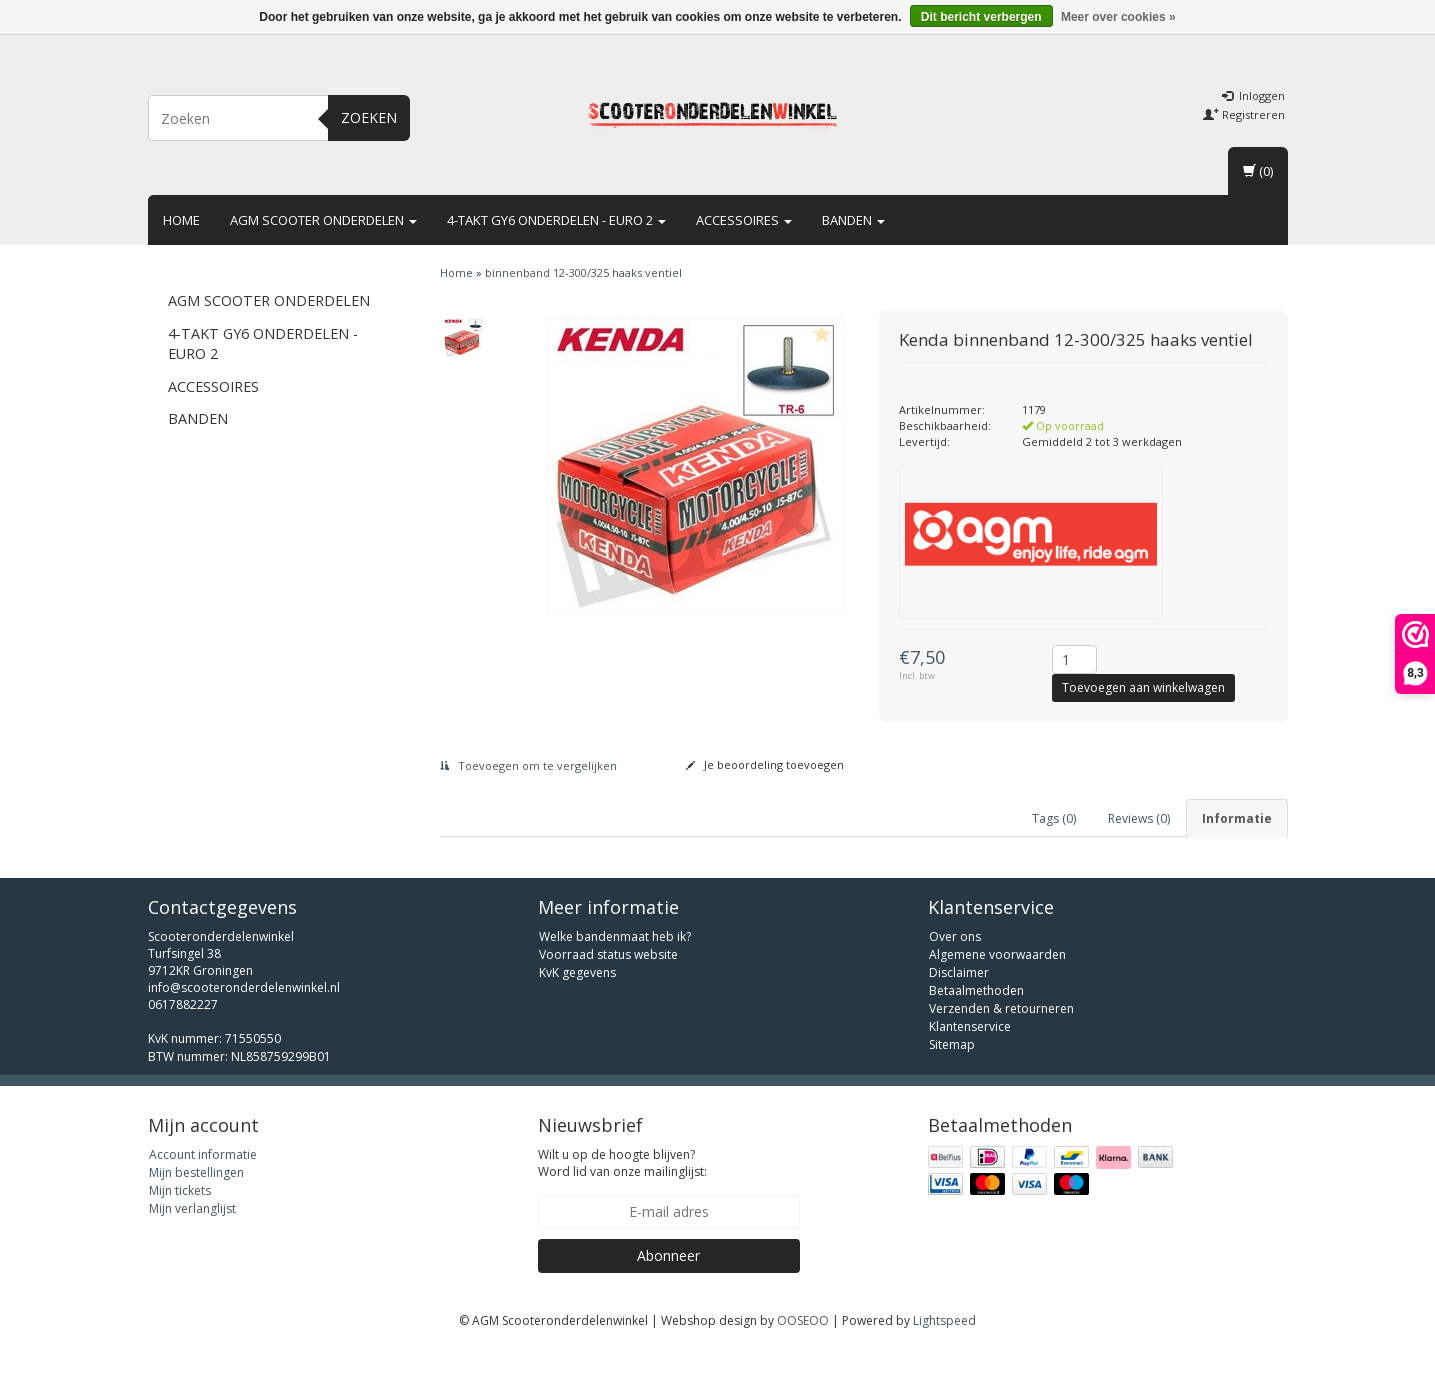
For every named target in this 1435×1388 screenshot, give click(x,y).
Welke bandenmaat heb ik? (615, 976)
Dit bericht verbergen (981, 17)
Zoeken (369, 117)
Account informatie (203, 1194)
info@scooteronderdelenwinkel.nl (244, 1027)
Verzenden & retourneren (1001, 1048)
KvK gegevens (577, 1012)
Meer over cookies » (1118, 17)
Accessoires (744, 220)
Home (181, 220)
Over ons (955, 976)
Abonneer (668, 1295)
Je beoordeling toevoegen (765, 764)
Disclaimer (959, 1012)
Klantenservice (970, 1066)
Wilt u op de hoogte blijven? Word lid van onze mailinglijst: (622, 1203)
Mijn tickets (180, 1230)
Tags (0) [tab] (1054, 818)
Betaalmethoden (976, 1030)
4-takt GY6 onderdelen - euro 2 (556, 220)
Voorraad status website (608, 994)
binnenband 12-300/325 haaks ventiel (583, 272)
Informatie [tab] (1237, 818)
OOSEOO (803, 1360)
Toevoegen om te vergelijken (528, 765)
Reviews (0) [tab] (1139, 818)
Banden (853, 220)
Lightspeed (944, 1360)
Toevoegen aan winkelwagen (1143, 687)
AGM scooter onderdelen (323, 220)
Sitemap (952, 1084)
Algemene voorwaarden (997, 994)
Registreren (1244, 114)
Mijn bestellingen (196, 1212)
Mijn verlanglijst (192, 1248)
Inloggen (1253, 95)
